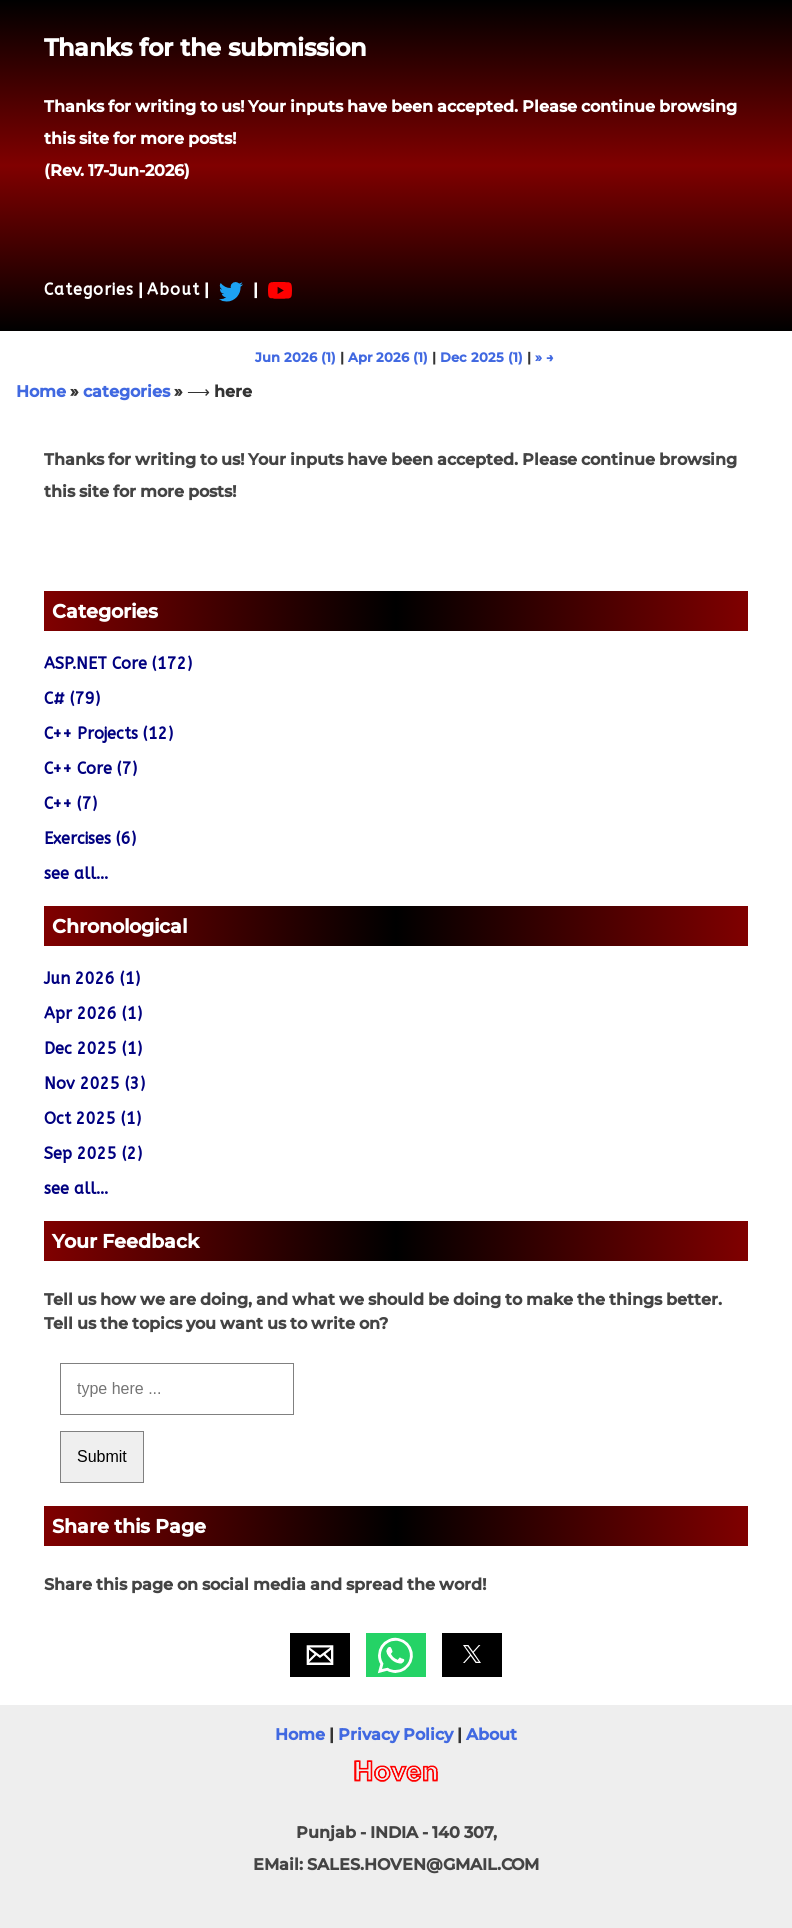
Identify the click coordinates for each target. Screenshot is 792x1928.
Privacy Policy (395, 1734)
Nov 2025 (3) (94, 1083)
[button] (320, 1655)
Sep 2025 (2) (93, 1153)
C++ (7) (70, 803)
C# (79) (72, 698)
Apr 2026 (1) (388, 357)
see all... (76, 873)
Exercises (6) (90, 838)
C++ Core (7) (90, 768)
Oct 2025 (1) (92, 1118)
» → (544, 357)
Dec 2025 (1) (481, 357)
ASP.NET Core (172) (118, 663)
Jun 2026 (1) (295, 357)
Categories (89, 289)
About (173, 289)
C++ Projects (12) (108, 733)
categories (126, 391)
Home (41, 391)
